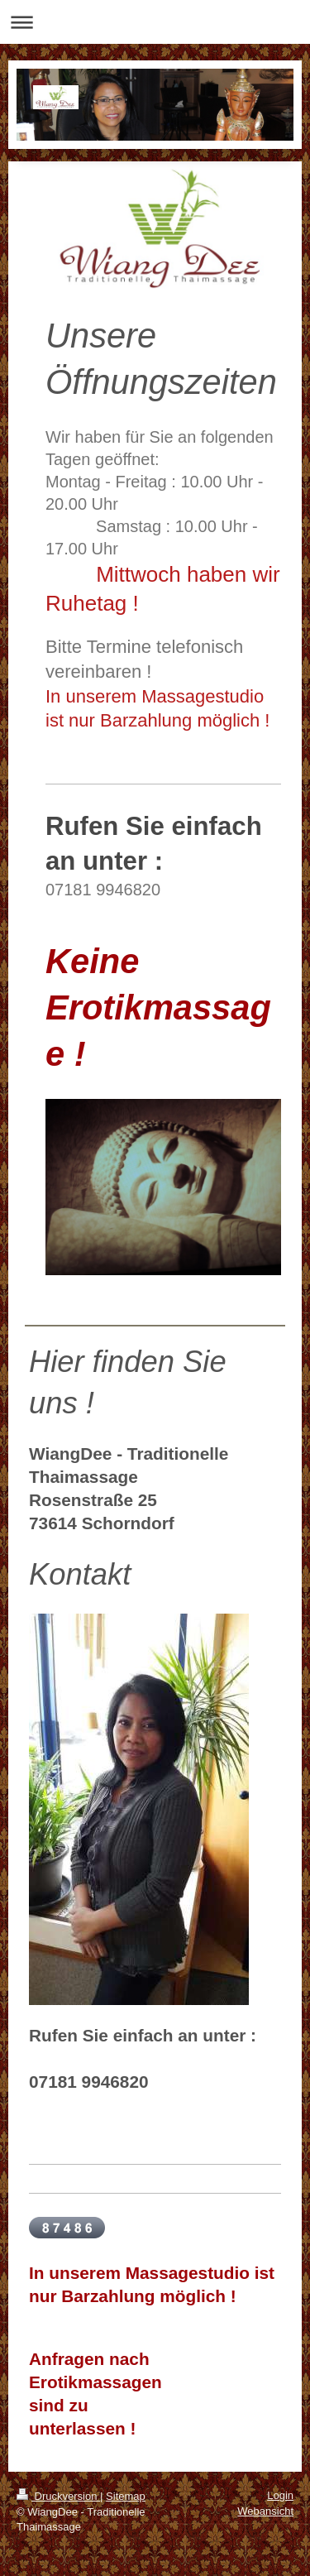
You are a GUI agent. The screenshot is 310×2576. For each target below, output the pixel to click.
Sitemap (125, 2496)
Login (280, 2495)
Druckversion (58, 2496)
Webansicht (265, 2511)
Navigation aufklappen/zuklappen (155, 22)
